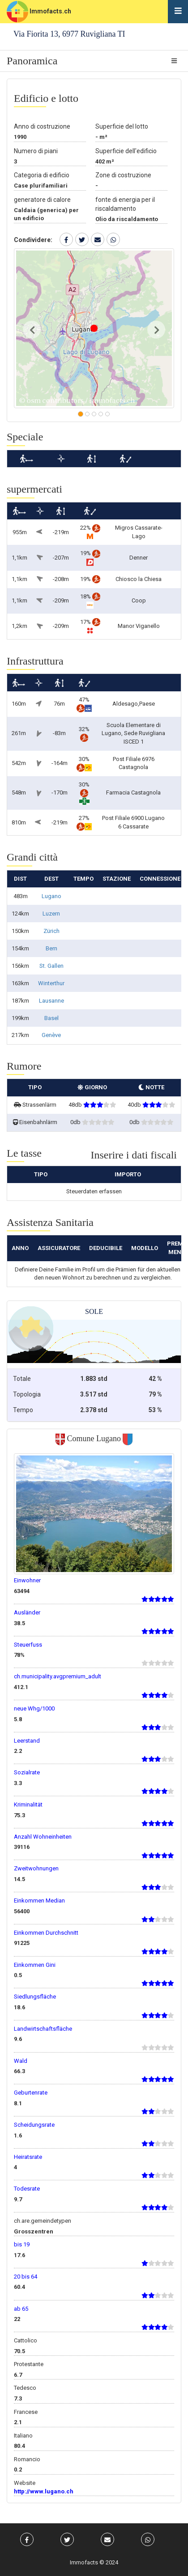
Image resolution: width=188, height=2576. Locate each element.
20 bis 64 (25, 2276)
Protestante (28, 2364)
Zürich (51, 931)
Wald (20, 2060)
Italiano (23, 2435)
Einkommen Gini (35, 1964)
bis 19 (22, 2244)
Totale (22, 1378)
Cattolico (25, 2340)
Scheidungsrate (34, 2124)
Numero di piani (36, 151)
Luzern (51, 913)
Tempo (23, 1409)
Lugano (51, 896)
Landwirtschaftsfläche (43, 2028)
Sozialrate (27, 1772)
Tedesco (25, 2387)
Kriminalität (28, 1804)
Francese (26, 2412)
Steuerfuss (28, 1644)
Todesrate (27, 2188)
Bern (51, 948)
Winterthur (51, 983)
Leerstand (27, 1740)
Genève (51, 1035)
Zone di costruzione (123, 175)
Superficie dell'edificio (126, 151)
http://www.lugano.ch (43, 2491)
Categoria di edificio (41, 175)
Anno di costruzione (42, 126)
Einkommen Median (39, 1900)
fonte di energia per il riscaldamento (125, 204)
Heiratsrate (28, 2157)
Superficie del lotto (121, 126)
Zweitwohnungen (36, 1868)
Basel (51, 1018)
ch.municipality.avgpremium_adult (57, 1676)
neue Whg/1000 (34, 1708)
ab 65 (21, 2308)
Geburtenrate (30, 2092)
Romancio (27, 2459)
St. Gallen (51, 965)
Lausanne (51, 1000)
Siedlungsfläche (35, 1996)
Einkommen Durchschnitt (46, 1932)
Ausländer (27, 1612)
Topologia (27, 1394)
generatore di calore (42, 199)
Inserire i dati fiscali (133, 1155)
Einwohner (27, 1580)
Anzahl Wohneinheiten (43, 1836)
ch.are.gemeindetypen (42, 2220)
